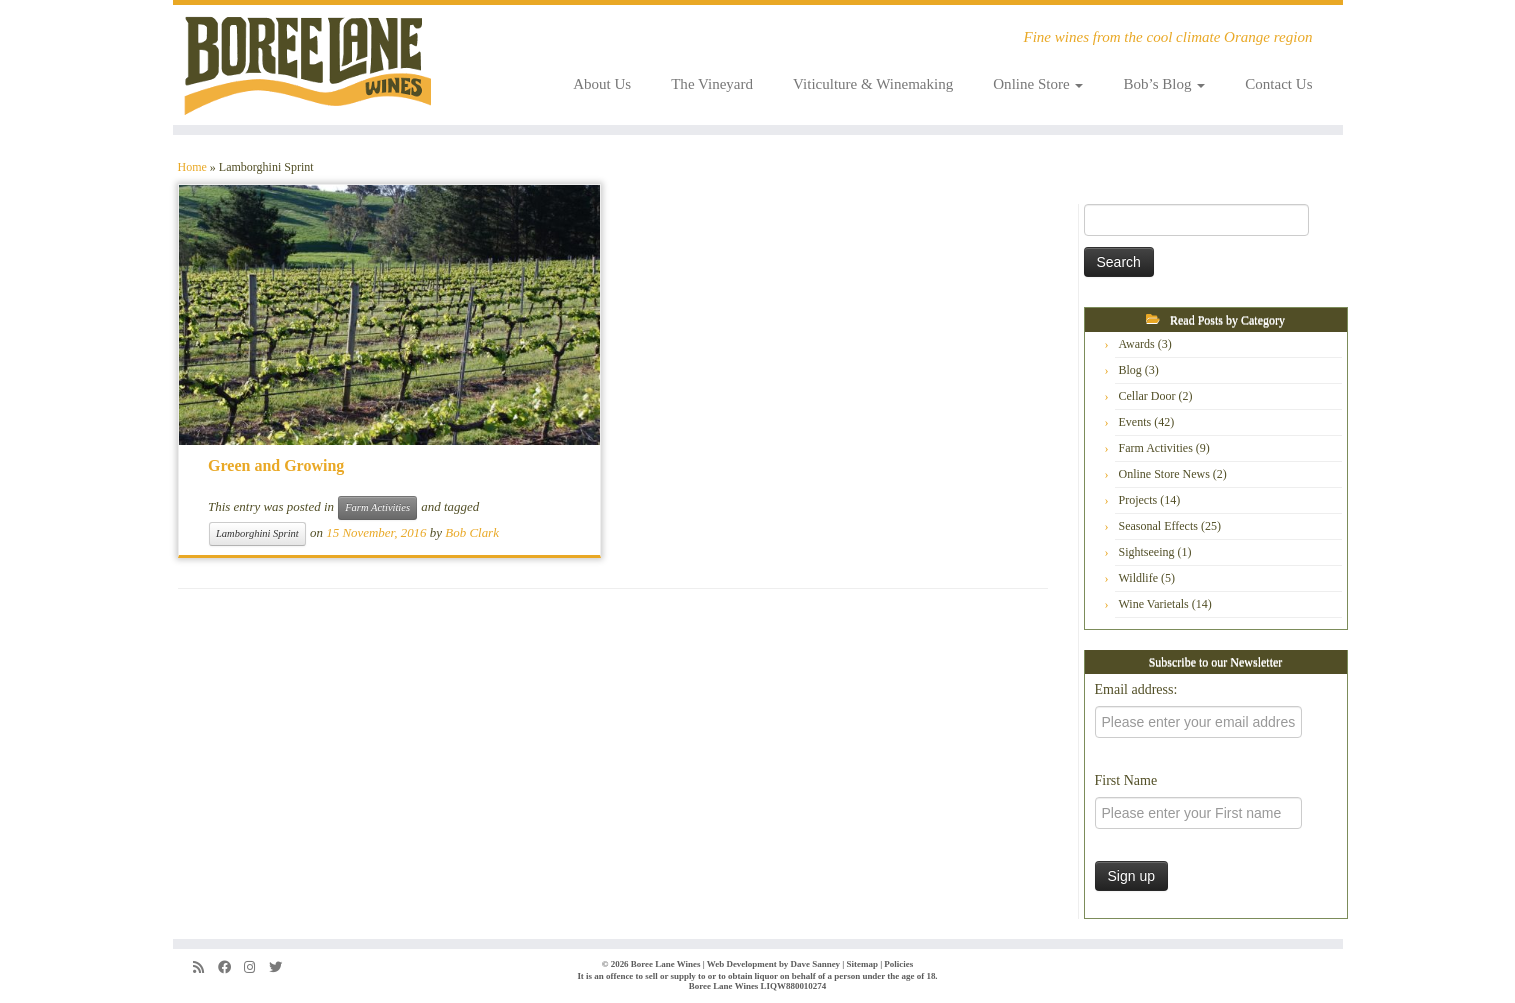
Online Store (1038, 84)
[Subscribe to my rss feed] (205, 967)
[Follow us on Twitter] (282, 967)
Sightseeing (1147, 552)
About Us (602, 84)
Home (192, 167)
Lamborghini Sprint (257, 533)
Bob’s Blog (1164, 84)
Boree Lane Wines (666, 964)
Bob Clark (472, 532)
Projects (1138, 500)
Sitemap (862, 964)
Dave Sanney (816, 964)
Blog (1130, 370)
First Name (1126, 780)
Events (1135, 422)
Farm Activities (377, 507)
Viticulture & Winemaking (873, 84)
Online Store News (1164, 474)
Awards (1137, 344)
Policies (898, 964)
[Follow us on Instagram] (256, 967)
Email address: (1136, 689)
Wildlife (1139, 578)
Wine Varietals (1154, 604)
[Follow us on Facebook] (231, 967)
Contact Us (1278, 84)
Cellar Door (1147, 396)
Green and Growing (276, 465)
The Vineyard (712, 84)
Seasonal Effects (1158, 526)
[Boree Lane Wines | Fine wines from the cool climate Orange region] (308, 65)
